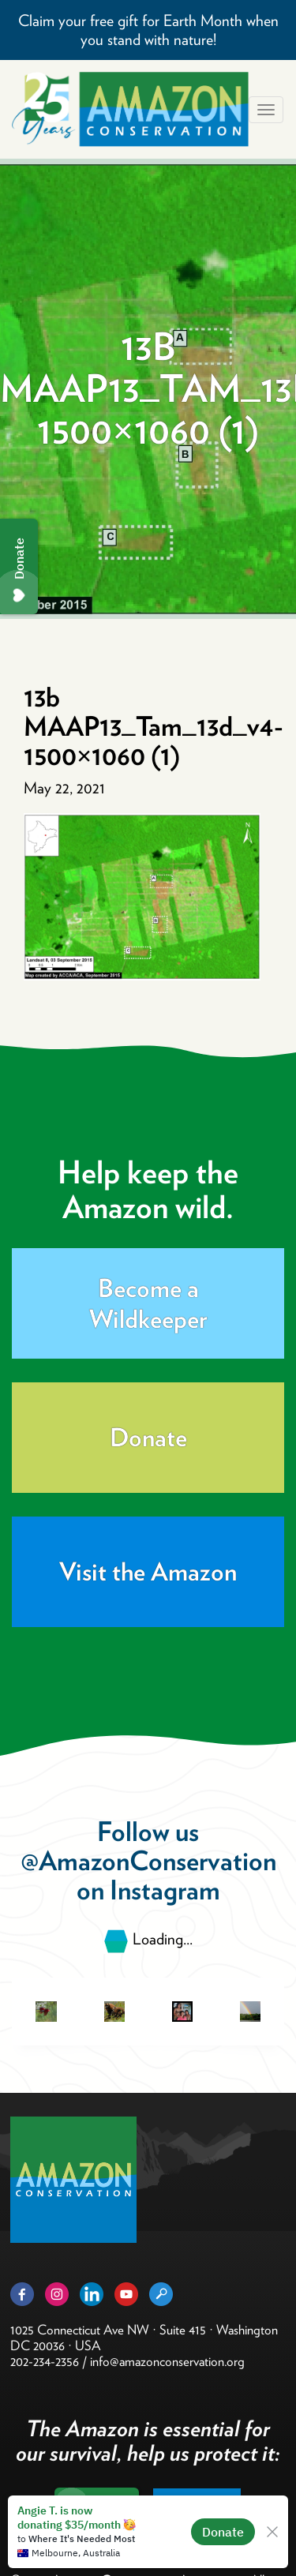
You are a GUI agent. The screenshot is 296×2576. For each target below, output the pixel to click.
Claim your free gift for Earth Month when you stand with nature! (148, 30)
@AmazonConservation (148, 1860)
